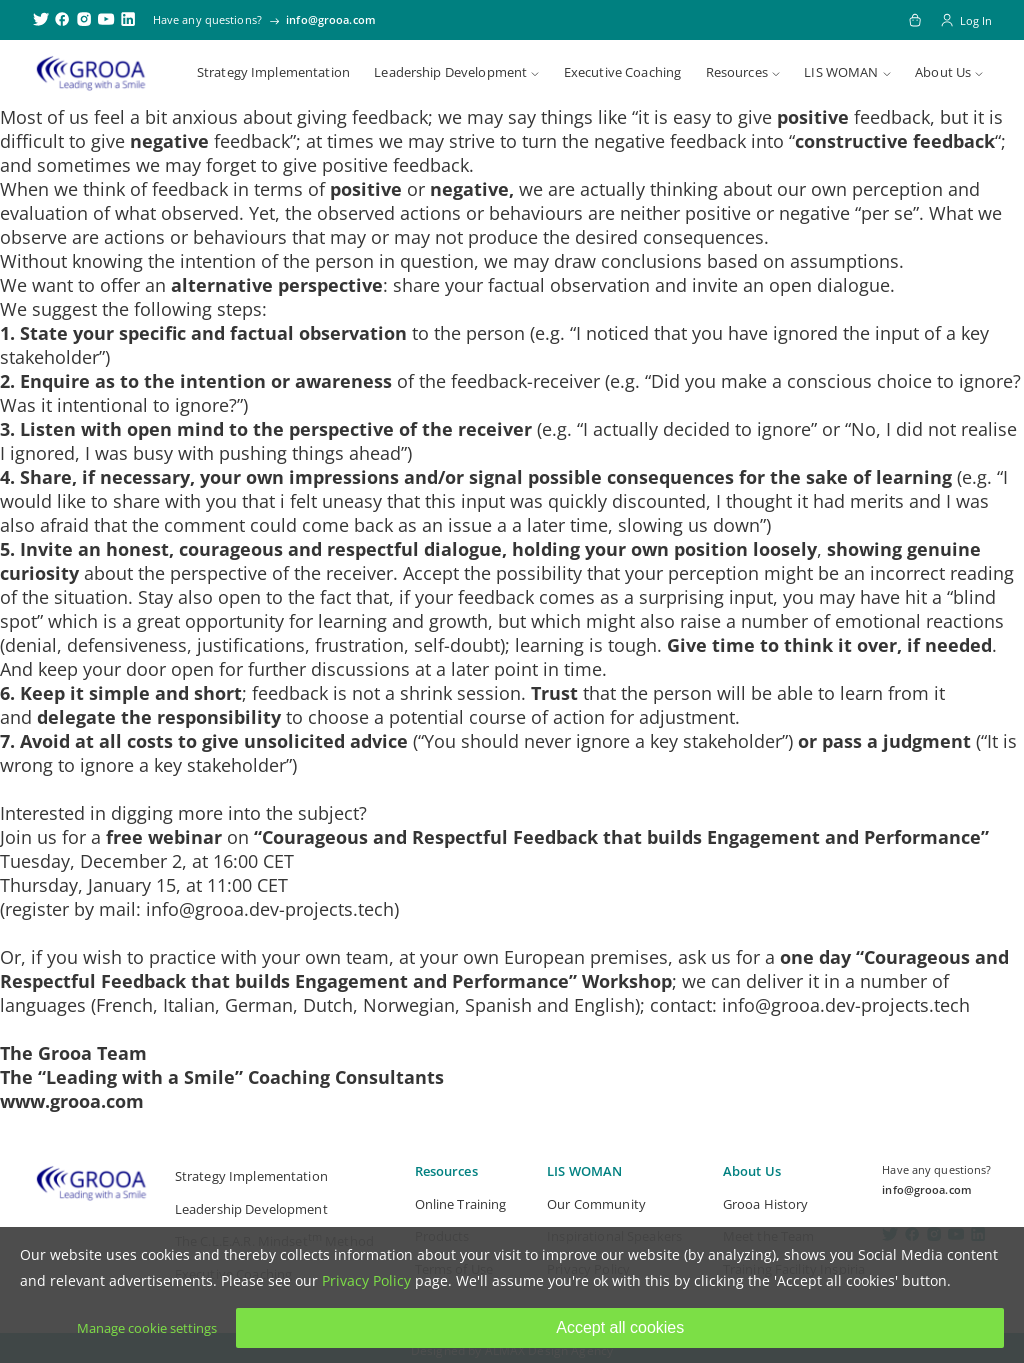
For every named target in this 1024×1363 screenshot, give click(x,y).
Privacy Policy (366, 1280)
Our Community (596, 1204)
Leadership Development (450, 72)
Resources (737, 72)
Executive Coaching (622, 72)
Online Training (461, 1204)
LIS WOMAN (841, 72)
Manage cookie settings (147, 1328)
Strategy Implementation (273, 72)
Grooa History (766, 1204)
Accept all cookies (620, 1327)
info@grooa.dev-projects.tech (270, 909)
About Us (943, 72)
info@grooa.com (331, 19)
